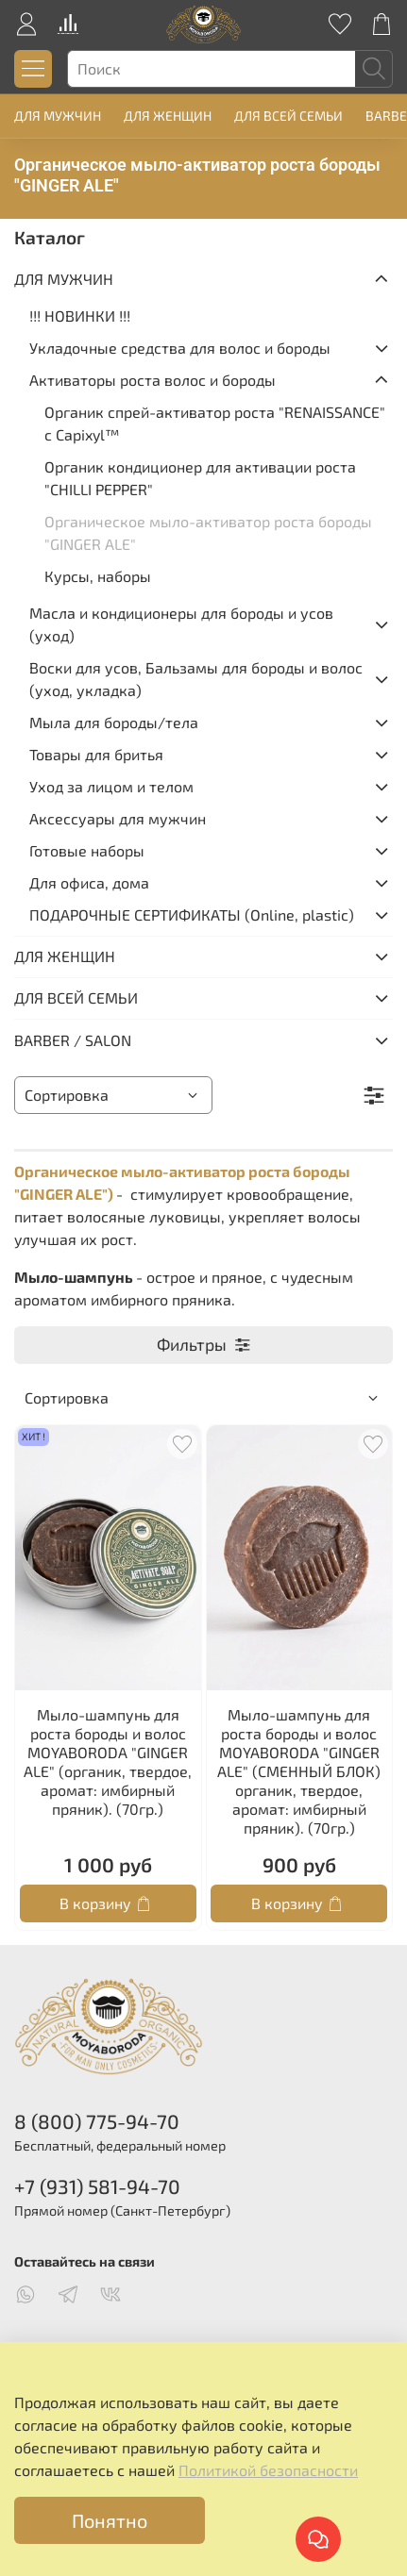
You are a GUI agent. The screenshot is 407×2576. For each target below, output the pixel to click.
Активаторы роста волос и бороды (152, 380)
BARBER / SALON (72, 1040)
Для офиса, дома (89, 882)
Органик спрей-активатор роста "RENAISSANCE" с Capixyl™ (214, 423)
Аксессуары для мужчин (117, 818)
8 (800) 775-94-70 (96, 2121)
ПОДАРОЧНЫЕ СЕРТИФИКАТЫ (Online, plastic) (191, 914)
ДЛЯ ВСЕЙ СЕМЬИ (288, 116)
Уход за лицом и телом (111, 786)
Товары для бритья (96, 754)
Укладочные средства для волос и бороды (180, 348)
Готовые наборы (86, 850)
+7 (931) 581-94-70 (97, 2186)
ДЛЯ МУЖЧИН (57, 116)
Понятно (109, 2520)
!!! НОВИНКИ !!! (79, 315)
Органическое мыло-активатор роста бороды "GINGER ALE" (208, 532)
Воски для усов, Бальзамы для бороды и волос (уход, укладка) (196, 678)
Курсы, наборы (97, 576)
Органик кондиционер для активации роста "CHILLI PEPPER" (200, 477)
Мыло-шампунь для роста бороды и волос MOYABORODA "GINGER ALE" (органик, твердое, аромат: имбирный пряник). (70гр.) (108, 1761)
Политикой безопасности (268, 2470)
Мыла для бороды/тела (113, 722)
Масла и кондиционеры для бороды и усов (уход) (181, 624)
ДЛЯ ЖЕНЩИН (168, 116)
